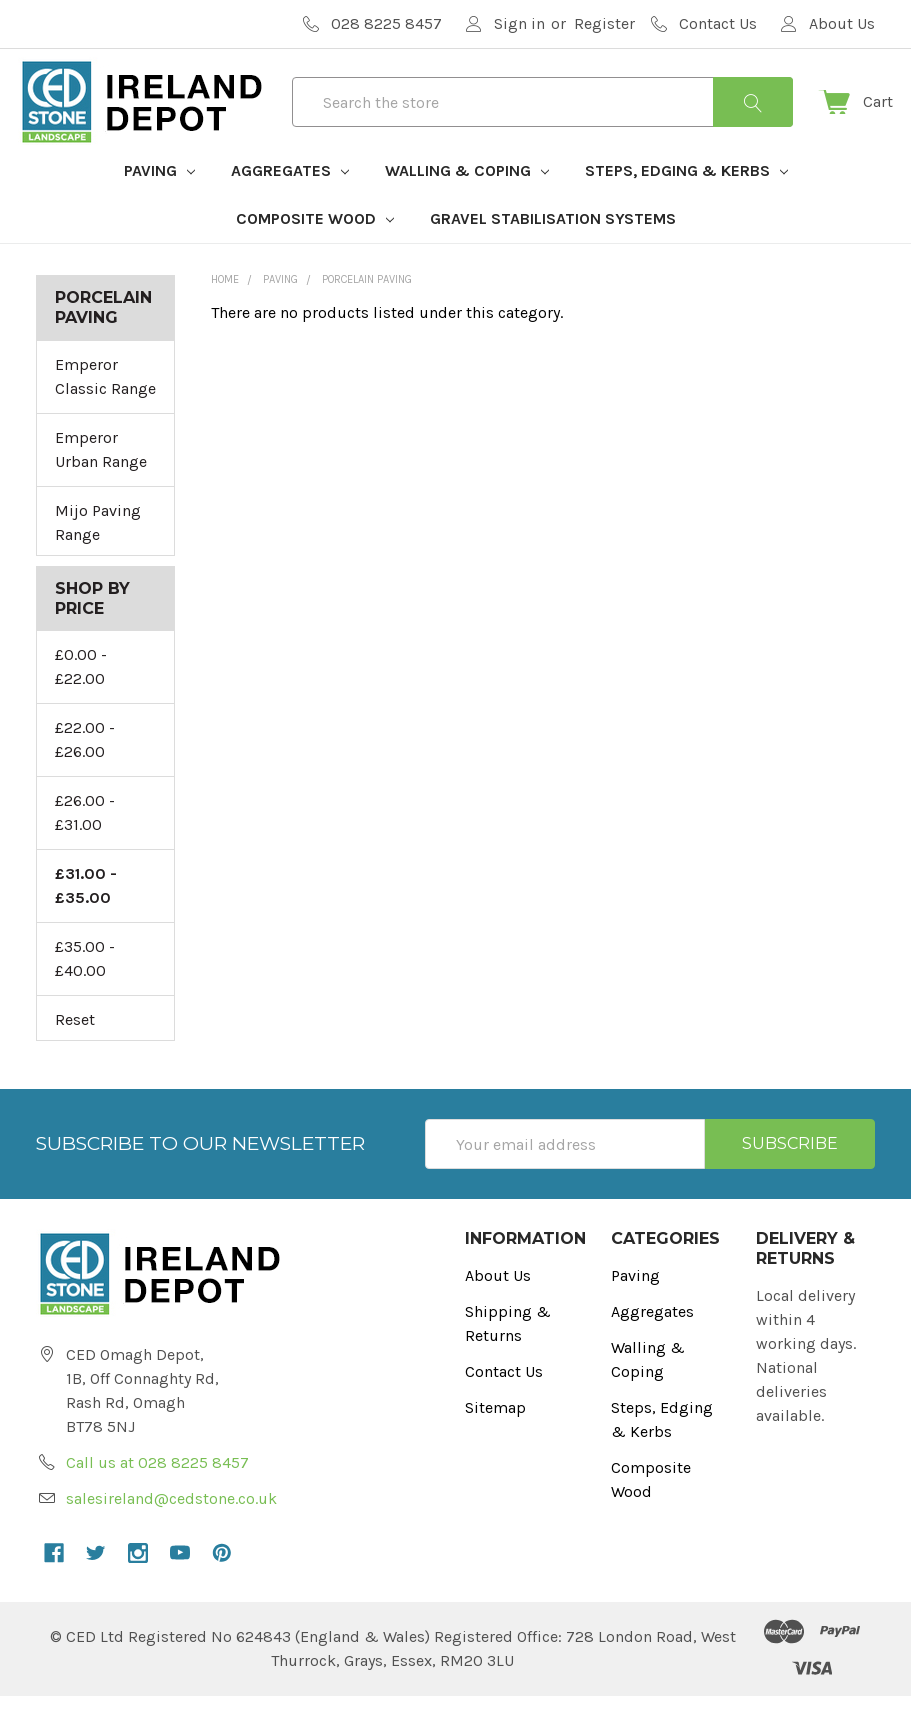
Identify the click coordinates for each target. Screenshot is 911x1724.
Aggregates (290, 198)
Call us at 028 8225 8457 (157, 1490)
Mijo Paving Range (98, 550)
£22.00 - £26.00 (85, 767)
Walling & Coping (467, 198)
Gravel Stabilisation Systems (553, 246)
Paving (159, 198)
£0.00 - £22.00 (81, 694)
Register (604, 23)
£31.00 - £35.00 (86, 913)
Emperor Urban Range (101, 477)
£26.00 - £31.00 (85, 840)
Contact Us (504, 1399)
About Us (498, 1303)
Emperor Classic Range (105, 404)
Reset (75, 1047)
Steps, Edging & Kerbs (686, 198)
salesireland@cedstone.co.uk (171, 1526)
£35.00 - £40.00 (85, 986)
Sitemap (495, 1435)
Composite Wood (315, 246)
